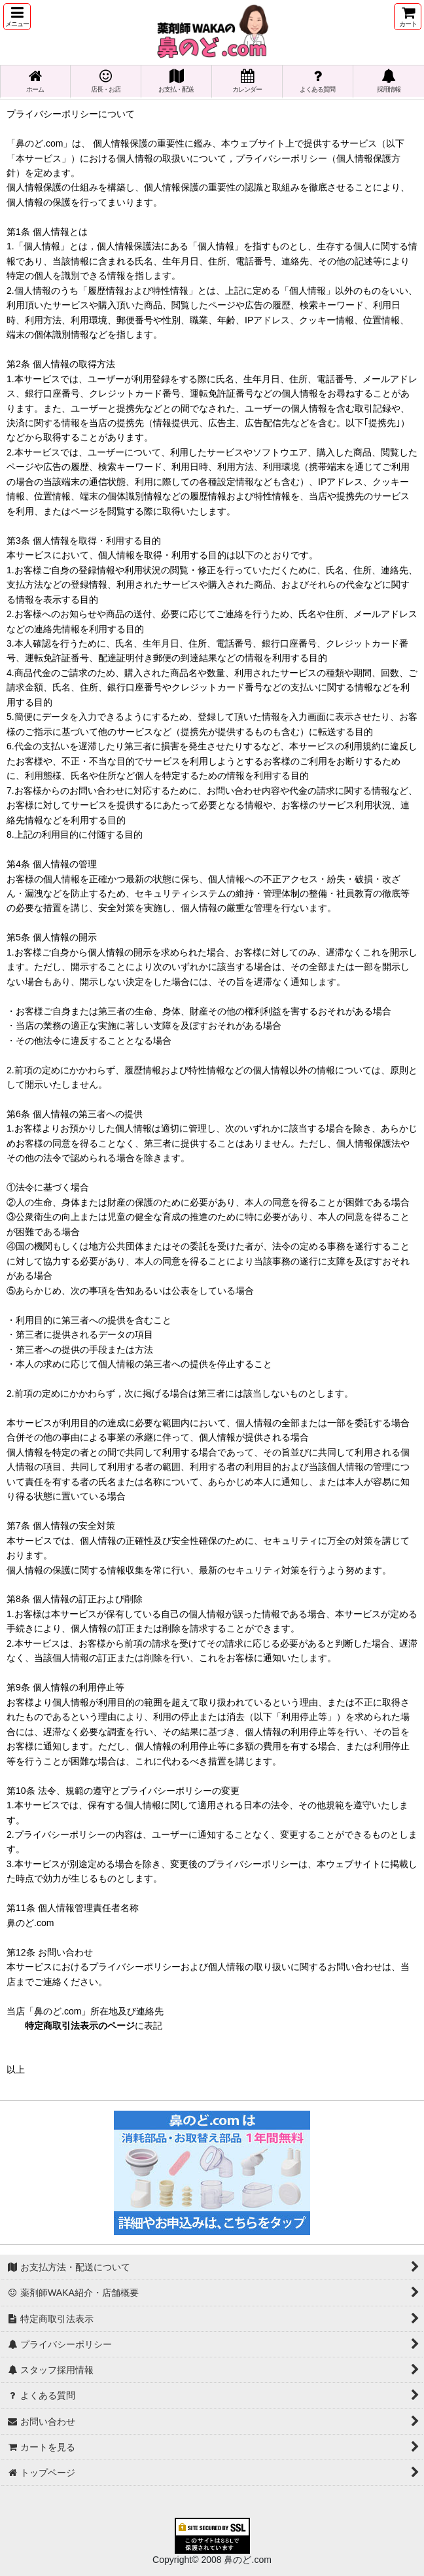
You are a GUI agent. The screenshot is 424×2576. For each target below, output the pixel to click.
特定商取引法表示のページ (80, 2025)
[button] (17, 16)
